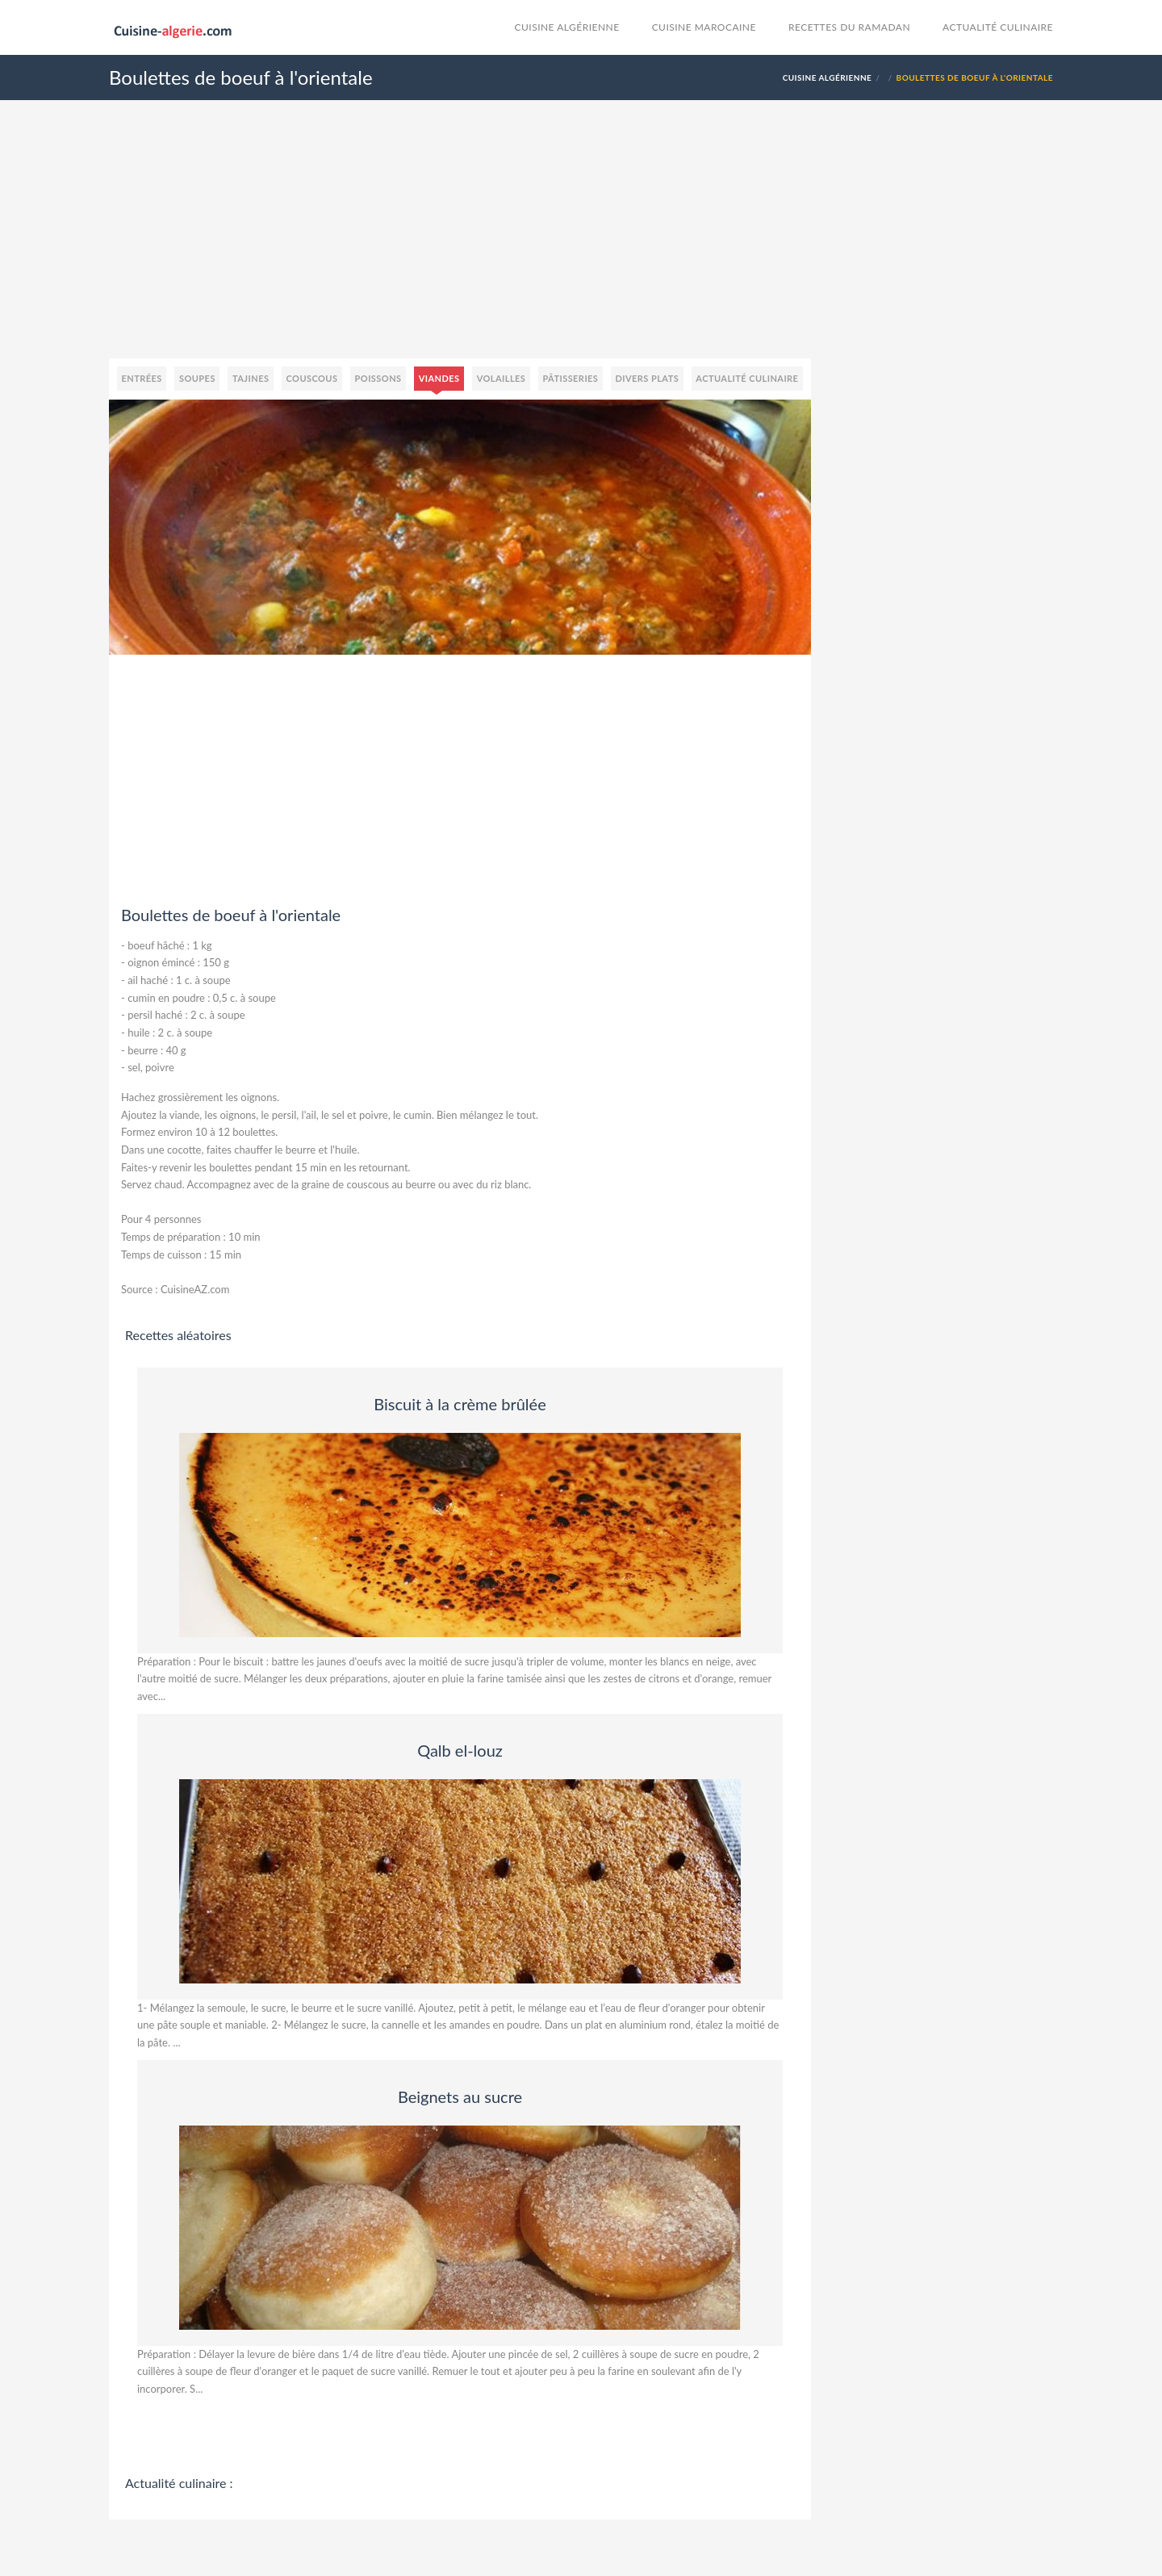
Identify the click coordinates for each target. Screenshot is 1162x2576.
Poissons (378, 378)
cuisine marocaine (704, 27)
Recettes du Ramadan (849, 27)
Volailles (501, 378)
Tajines (250, 378)
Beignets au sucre (460, 2096)
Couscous (312, 378)
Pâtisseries (570, 378)
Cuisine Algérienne (567, 27)
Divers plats (647, 378)
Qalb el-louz (460, 1750)
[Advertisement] (581, 245)
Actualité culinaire (998, 27)
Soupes (197, 378)
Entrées (142, 378)
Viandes (439, 378)
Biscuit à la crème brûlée (459, 1404)
